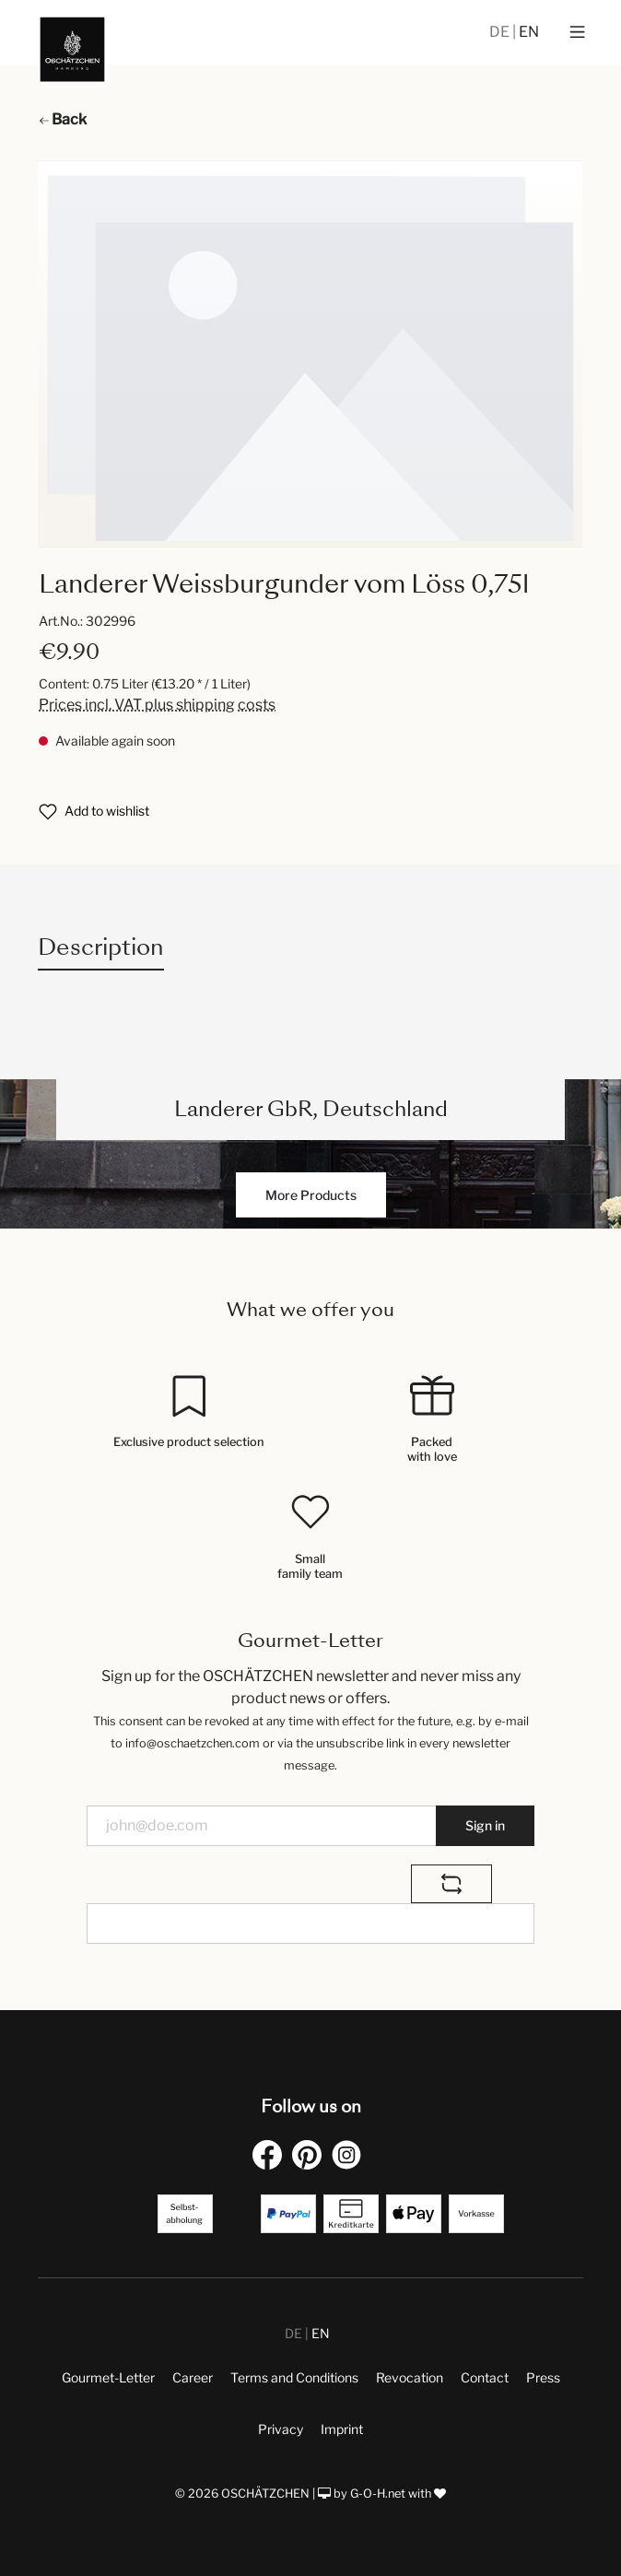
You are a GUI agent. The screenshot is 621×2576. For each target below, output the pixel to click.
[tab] (101, 946)
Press (543, 2377)
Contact (485, 2377)
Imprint (342, 2429)
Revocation (409, 2377)
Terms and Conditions (294, 2377)
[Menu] (577, 32)
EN (529, 32)
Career (192, 2377)
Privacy (280, 2429)
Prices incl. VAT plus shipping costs (157, 704)
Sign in (485, 1825)
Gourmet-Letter (108, 2377)
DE (500, 32)
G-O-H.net (377, 2493)
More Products (311, 1195)
